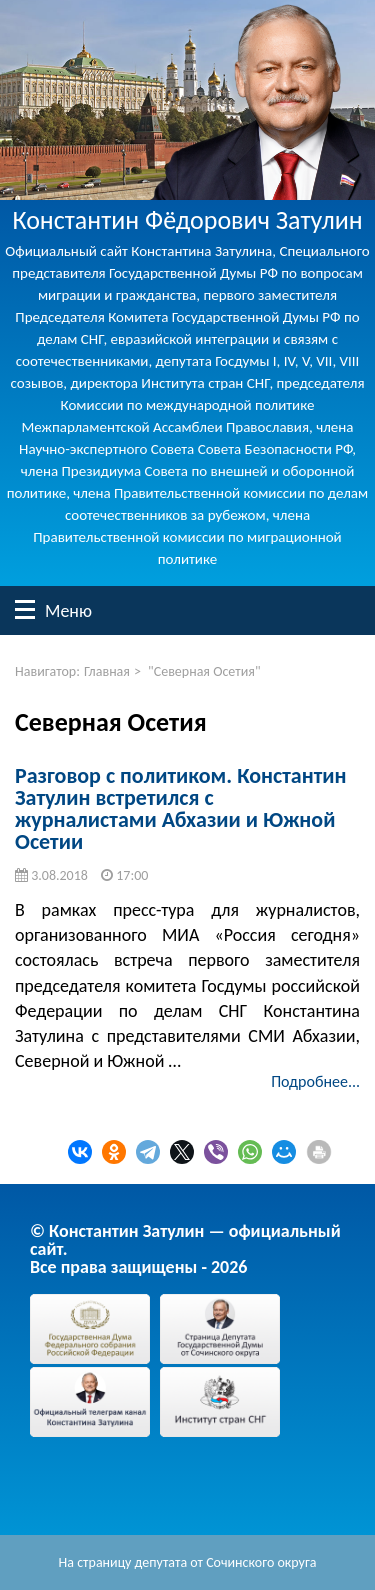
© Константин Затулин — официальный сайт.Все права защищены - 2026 (185, 1249)
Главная (107, 671)
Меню (25, 609)
